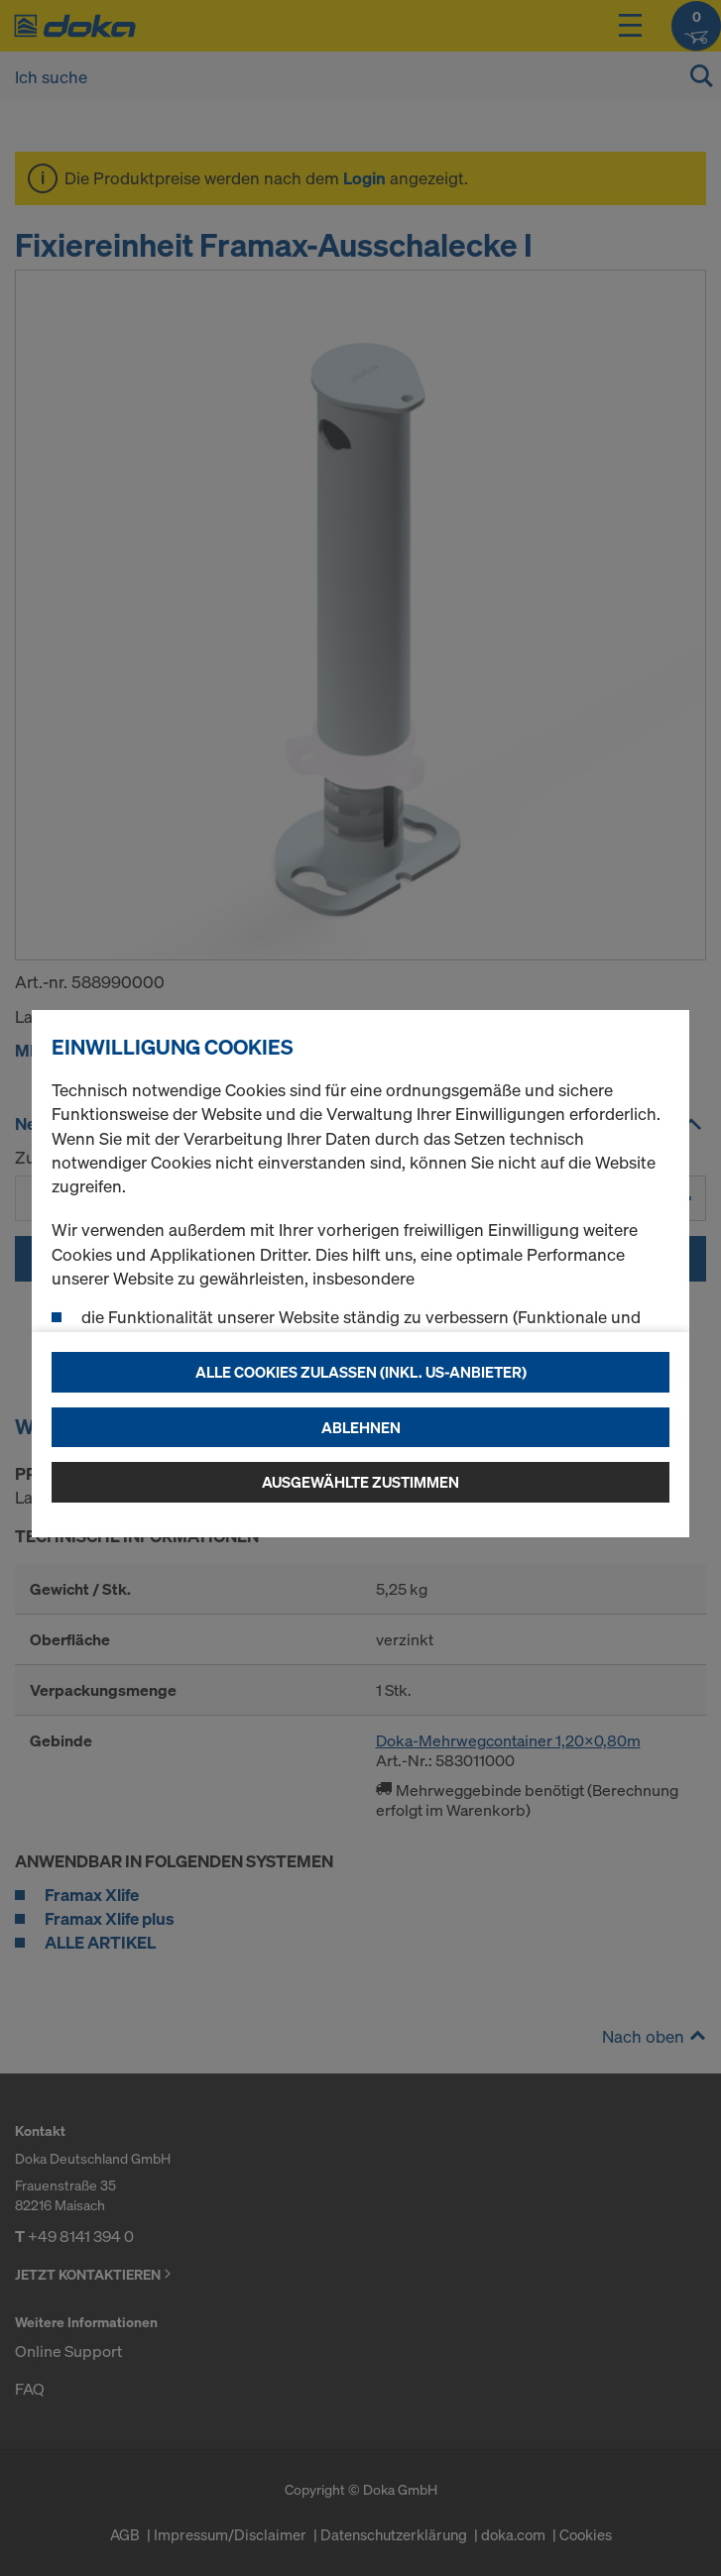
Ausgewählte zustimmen (360, 1482)
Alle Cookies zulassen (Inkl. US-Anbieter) (361, 1372)
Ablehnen (361, 1427)
